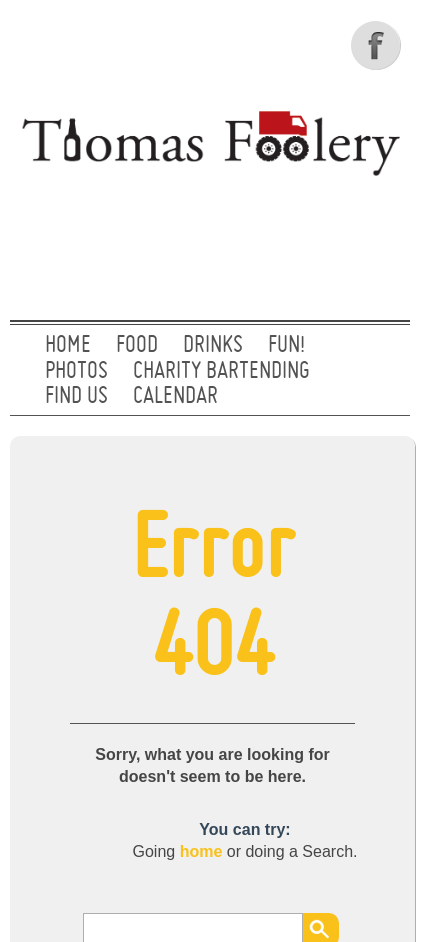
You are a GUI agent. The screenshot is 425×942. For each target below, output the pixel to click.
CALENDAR (175, 397)
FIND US (76, 397)
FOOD (137, 346)
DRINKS (213, 346)
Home (68, 346)
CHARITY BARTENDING (221, 372)
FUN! (286, 346)
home (201, 851)
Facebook (378, 45)
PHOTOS (76, 372)
